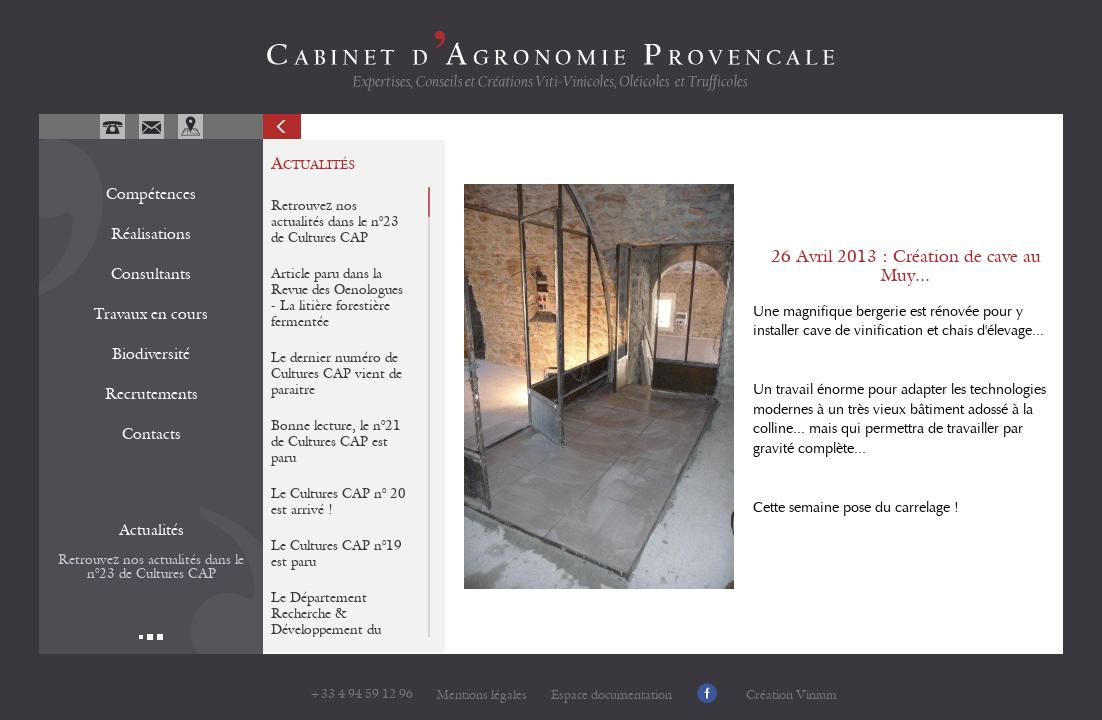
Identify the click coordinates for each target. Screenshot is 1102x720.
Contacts (151, 434)
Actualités (151, 530)
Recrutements (151, 394)
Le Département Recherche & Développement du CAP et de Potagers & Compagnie (335, 630)
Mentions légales (482, 695)
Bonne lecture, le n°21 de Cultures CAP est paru (336, 442)
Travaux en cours (151, 314)
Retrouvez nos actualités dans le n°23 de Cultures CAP (151, 567)
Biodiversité (151, 354)
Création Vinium (791, 695)
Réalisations (151, 234)
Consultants (151, 274)
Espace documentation (611, 695)
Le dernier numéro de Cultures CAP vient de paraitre (336, 374)
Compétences (151, 194)
